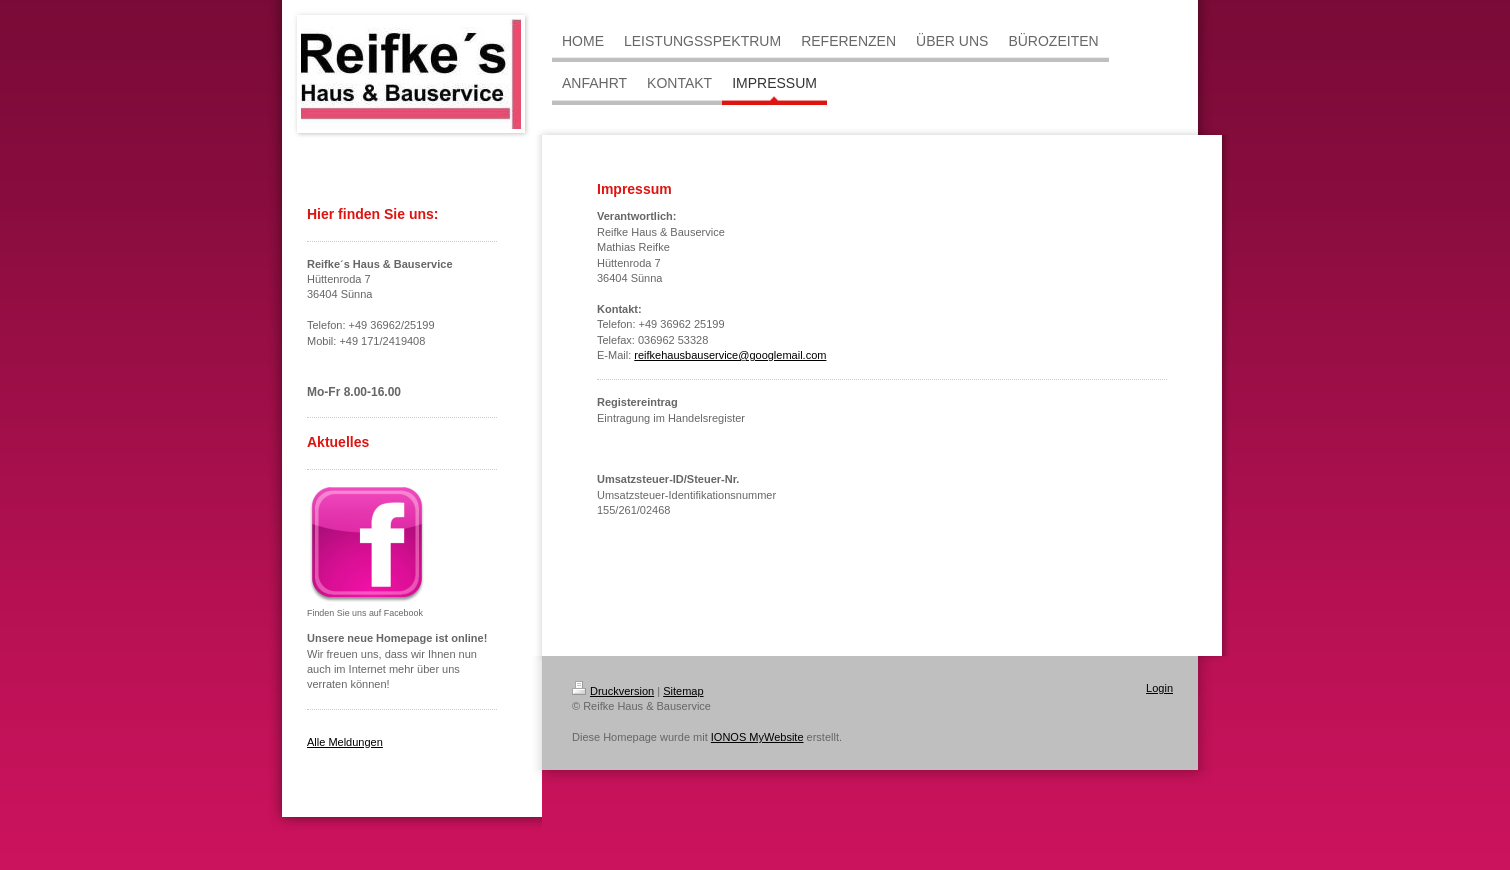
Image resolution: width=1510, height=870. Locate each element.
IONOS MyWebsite (757, 737)
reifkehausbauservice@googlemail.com (730, 355)
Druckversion (613, 691)
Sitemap (683, 691)
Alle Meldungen (345, 742)
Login (1159, 688)
